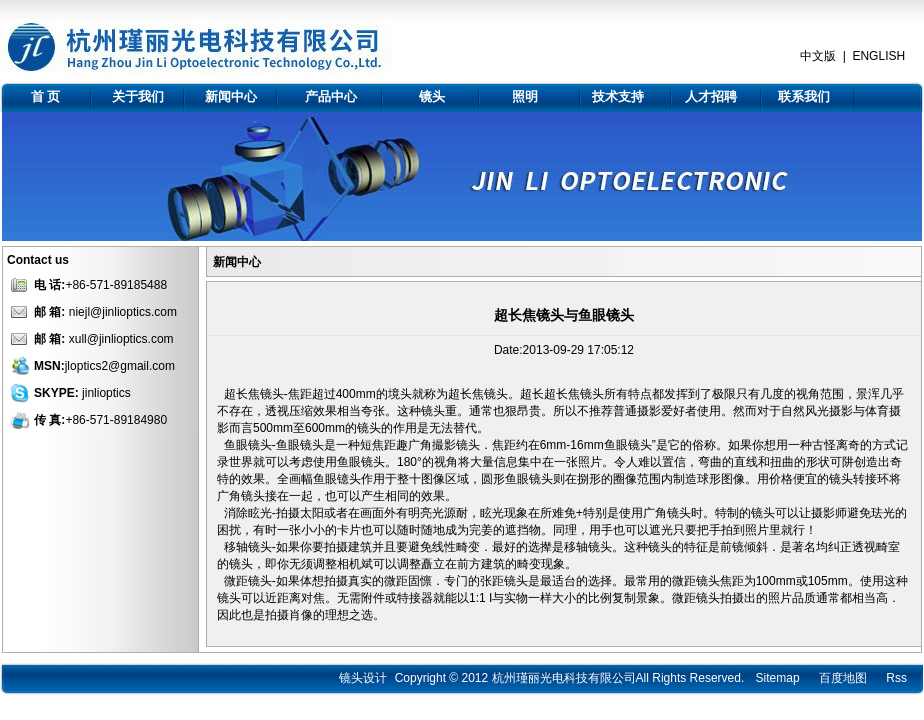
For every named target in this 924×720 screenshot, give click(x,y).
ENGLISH (878, 56)
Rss (896, 678)
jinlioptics (106, 393)
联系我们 (804, 96)
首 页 (46, 96)
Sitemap (778, 678)
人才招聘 (711, 96)
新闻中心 (231, 96)
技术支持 (618, 96)
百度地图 (843, 678)
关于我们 (138, 96)
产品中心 (331, 96)
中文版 (818, 56)
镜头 (432, 96)
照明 (525, 96)
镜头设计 (363, 678)
